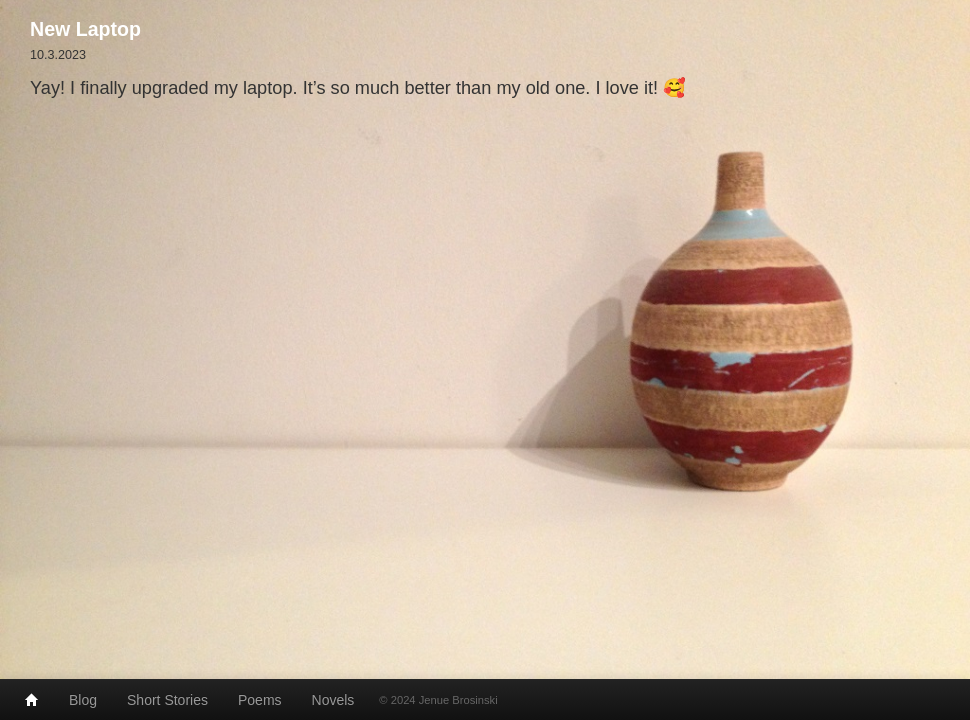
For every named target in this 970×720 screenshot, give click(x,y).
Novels (333, 700)
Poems (260, 700)
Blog (83, 700)
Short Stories (167, 700)
